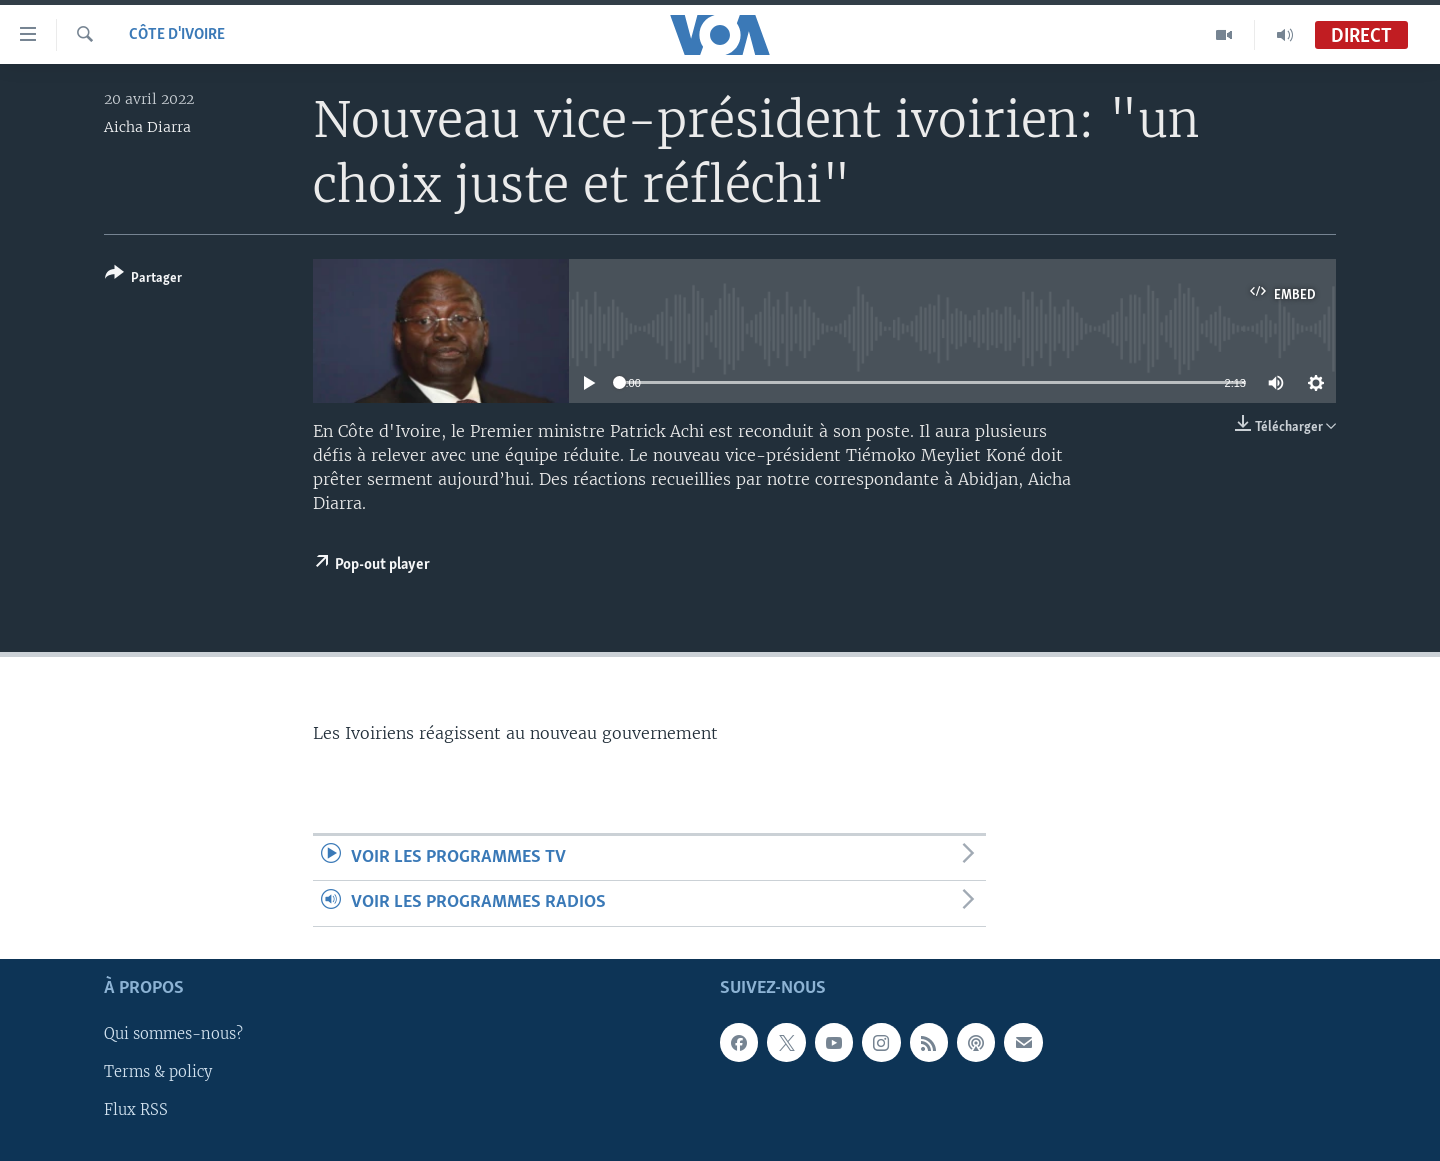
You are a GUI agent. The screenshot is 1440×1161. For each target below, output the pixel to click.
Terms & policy (158, 1072)
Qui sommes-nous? (173, 1034)
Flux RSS (136, 1110)
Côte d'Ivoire (177, 35)
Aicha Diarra (147, 127)
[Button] (143, 279)
